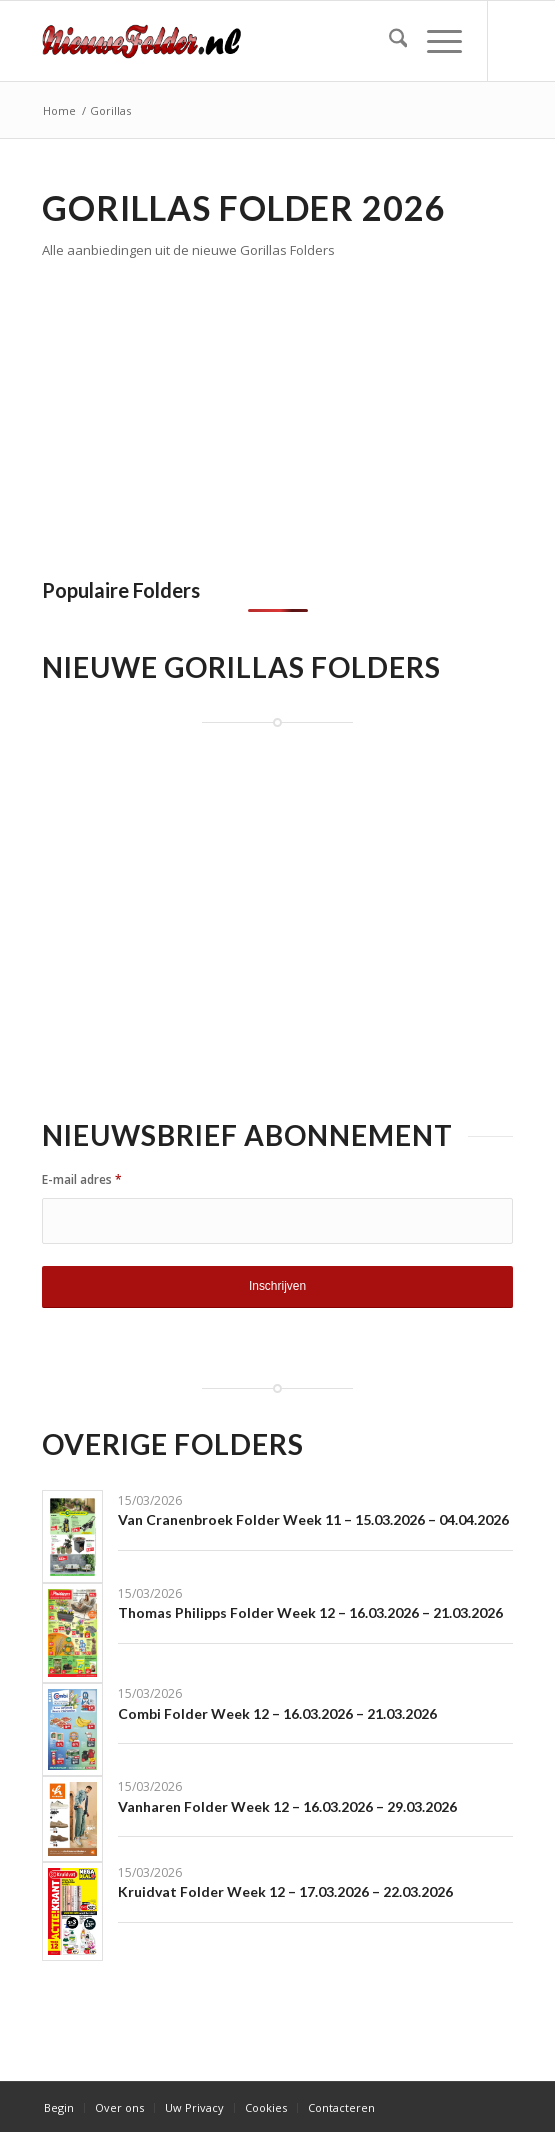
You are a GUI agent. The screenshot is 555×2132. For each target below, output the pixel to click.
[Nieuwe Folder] (230, 41)
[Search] (388, 41)
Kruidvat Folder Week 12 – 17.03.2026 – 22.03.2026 (285, 1891)
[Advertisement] (210, 413)
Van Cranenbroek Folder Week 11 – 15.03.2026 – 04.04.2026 (313, 1519)
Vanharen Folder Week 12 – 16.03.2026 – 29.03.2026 (287, 1806)
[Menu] (434, 41)
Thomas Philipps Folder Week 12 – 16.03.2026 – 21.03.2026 (310, 1612)
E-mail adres (82, 1179)
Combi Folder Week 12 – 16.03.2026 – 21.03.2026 (277, 1713)
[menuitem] (388, 41)
